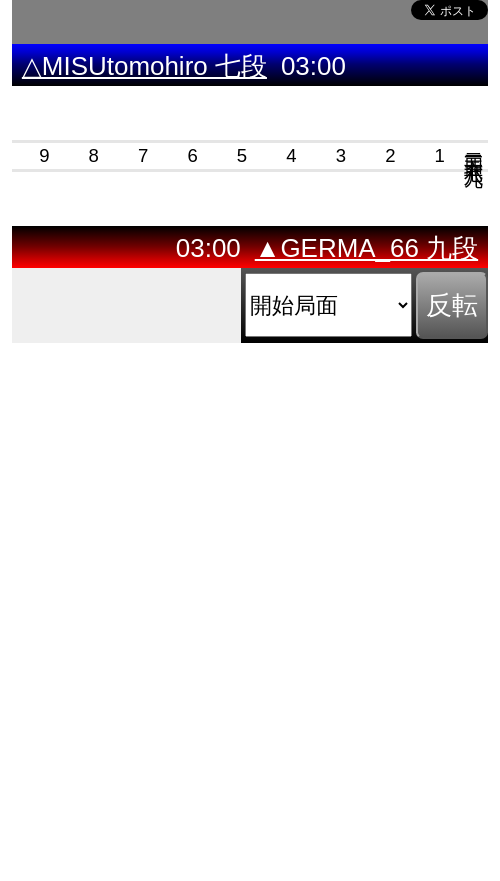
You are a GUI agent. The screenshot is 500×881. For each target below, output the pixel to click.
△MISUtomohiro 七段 (144, 66)
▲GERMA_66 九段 (366, 248)
